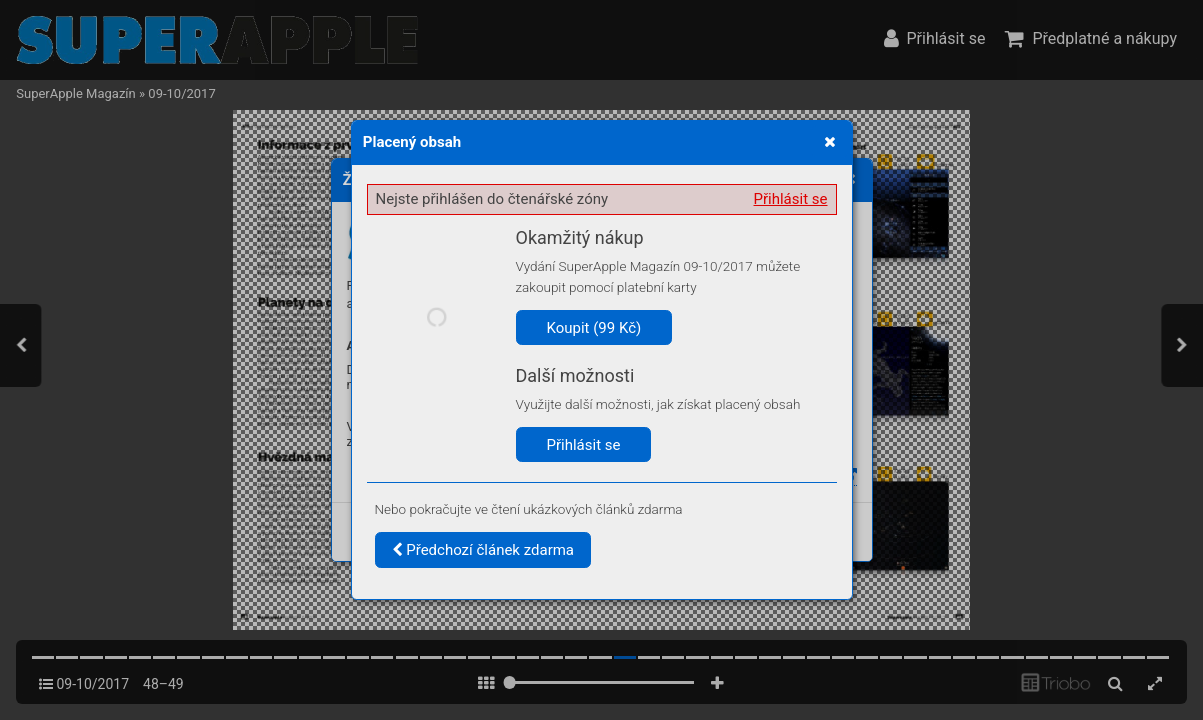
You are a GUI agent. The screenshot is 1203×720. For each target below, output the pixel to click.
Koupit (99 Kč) (594, 328)
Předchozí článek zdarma (483, 550)
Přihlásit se (791, 199)
